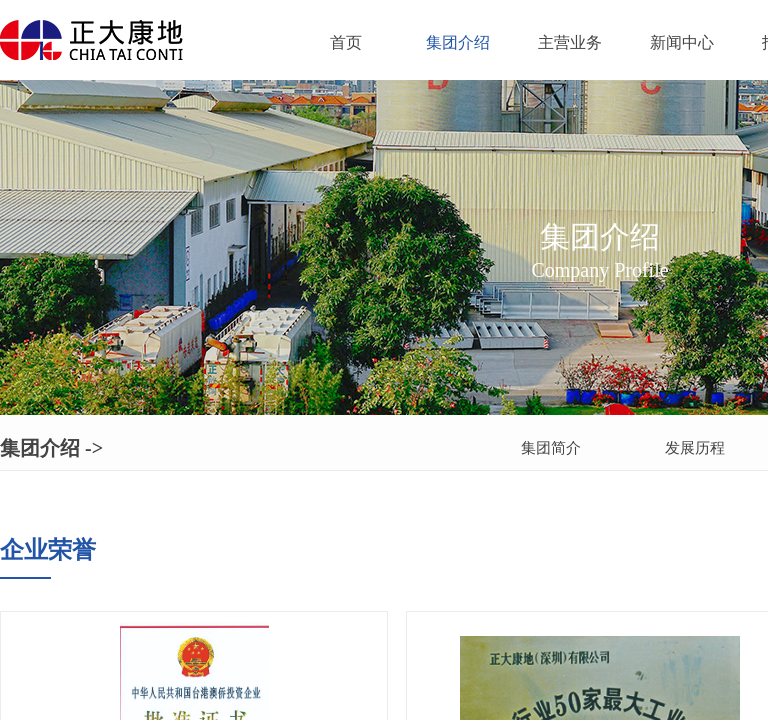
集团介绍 (458, 42)
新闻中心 (682, 42)
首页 (346, 42)
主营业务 (570, 42)
